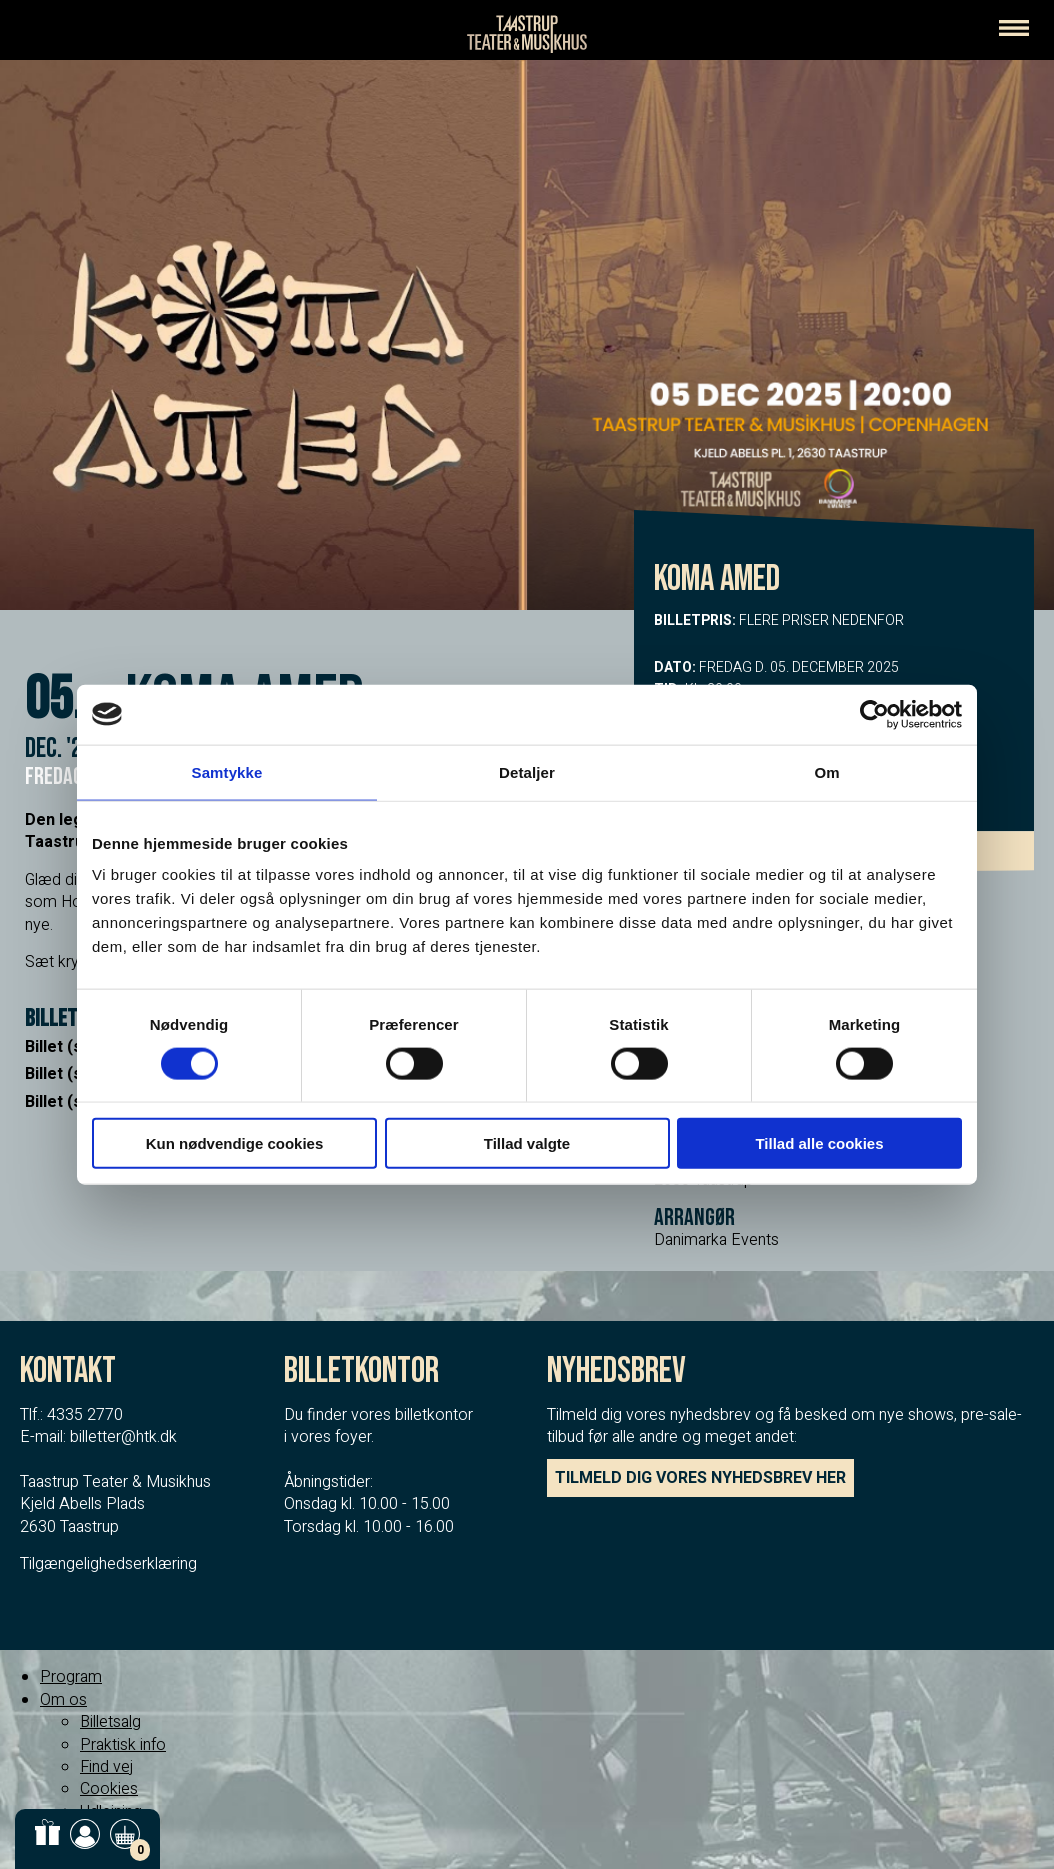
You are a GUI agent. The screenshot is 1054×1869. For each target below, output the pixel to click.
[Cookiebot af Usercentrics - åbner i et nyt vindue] (874, 714)
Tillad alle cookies (819, 1143)
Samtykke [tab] (227, 771)
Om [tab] (826, 771)
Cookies (109, 1789)
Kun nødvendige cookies (235, 1143)
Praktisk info (123, 1745)
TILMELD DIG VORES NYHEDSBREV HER (700, 1478)
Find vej (106, 1767)
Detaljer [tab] (527, 771)
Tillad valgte (527, 1143)
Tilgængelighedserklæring (108, 1564)
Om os (63, 1700)
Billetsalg (110, 1722)
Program (71, 1677)
